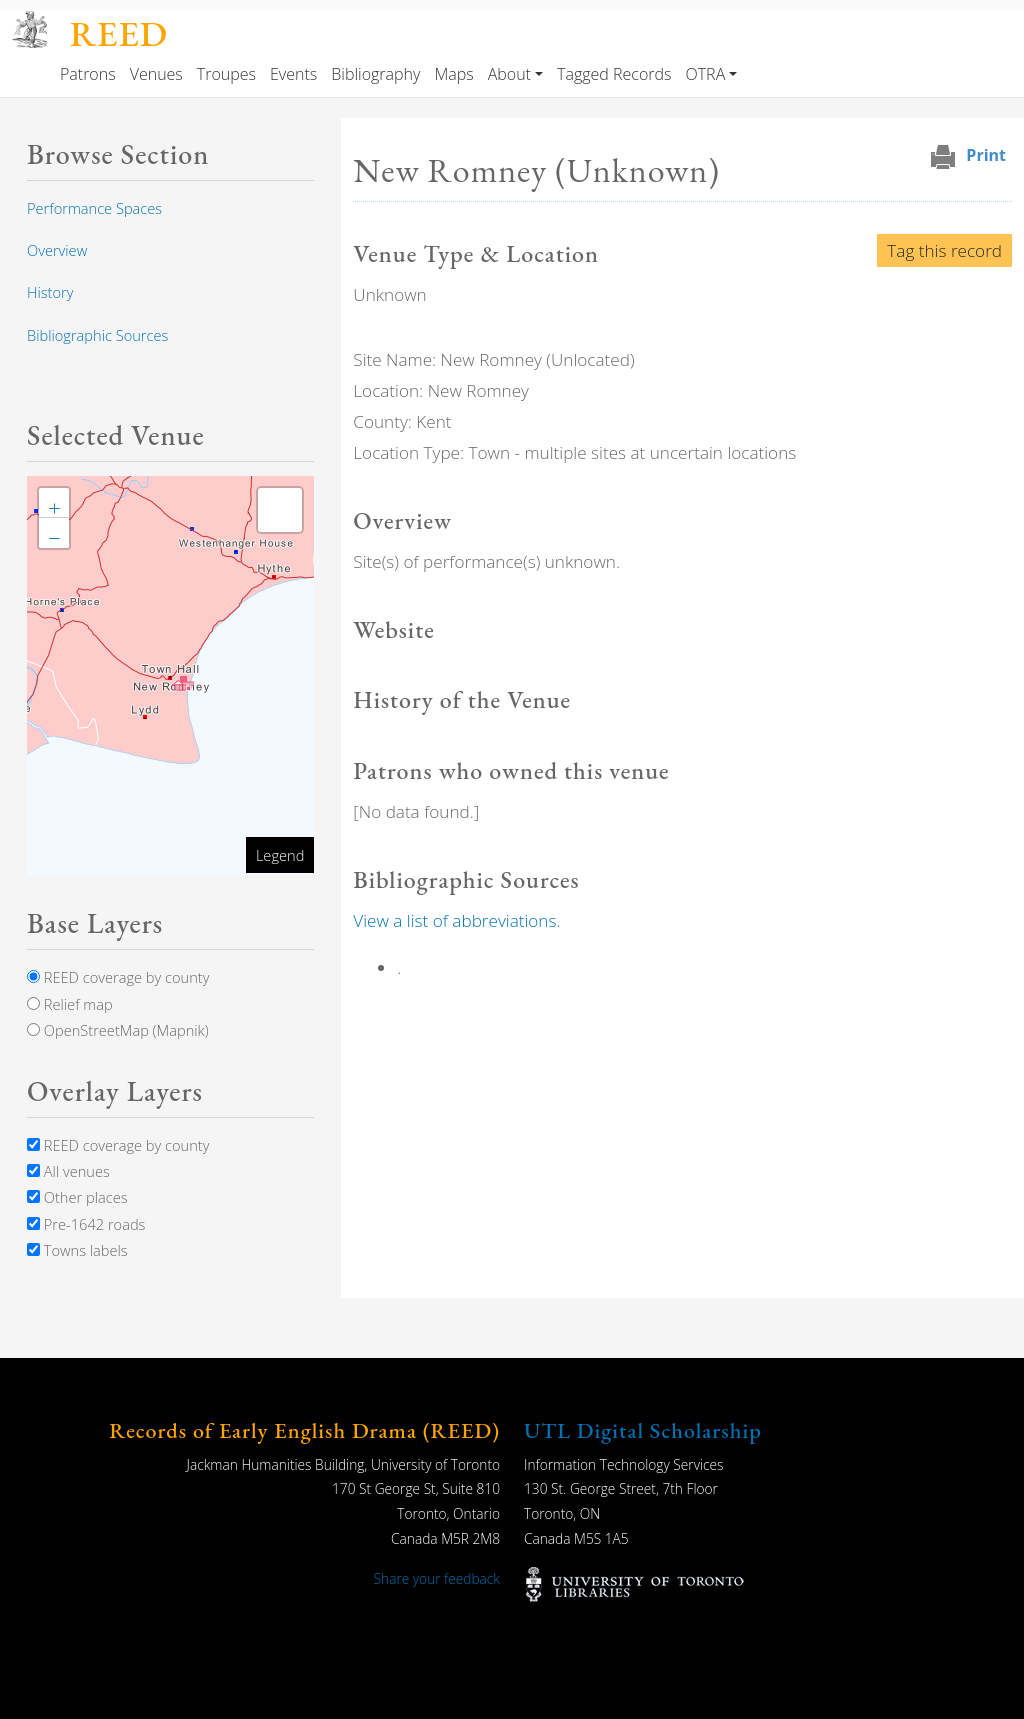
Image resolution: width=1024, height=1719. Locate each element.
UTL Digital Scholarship (643, 1430)
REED (119, 33)
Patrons (88, 74)
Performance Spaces (94, 208)
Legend (280, 855)
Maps (453, 74)
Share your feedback (437, 1578)
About (509, 74)
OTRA (706, 74)
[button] (182, 683)
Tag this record (944, 250)
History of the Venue (462, 699)
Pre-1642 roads (86, 1224)
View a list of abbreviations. (456, 920)
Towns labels (77, 1250)
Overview (57, 250)
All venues (68, 1171)
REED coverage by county (118, 977)
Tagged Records (614, 74)
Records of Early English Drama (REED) (304, 1430)
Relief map (70, 1004)
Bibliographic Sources (97, 335)
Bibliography (375, 74)
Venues (156, 74)
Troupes (226, 74)
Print (986, 155)
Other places (77, 1197)
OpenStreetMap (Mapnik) (118, 1030)
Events (293, 74)
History (50, 292)
